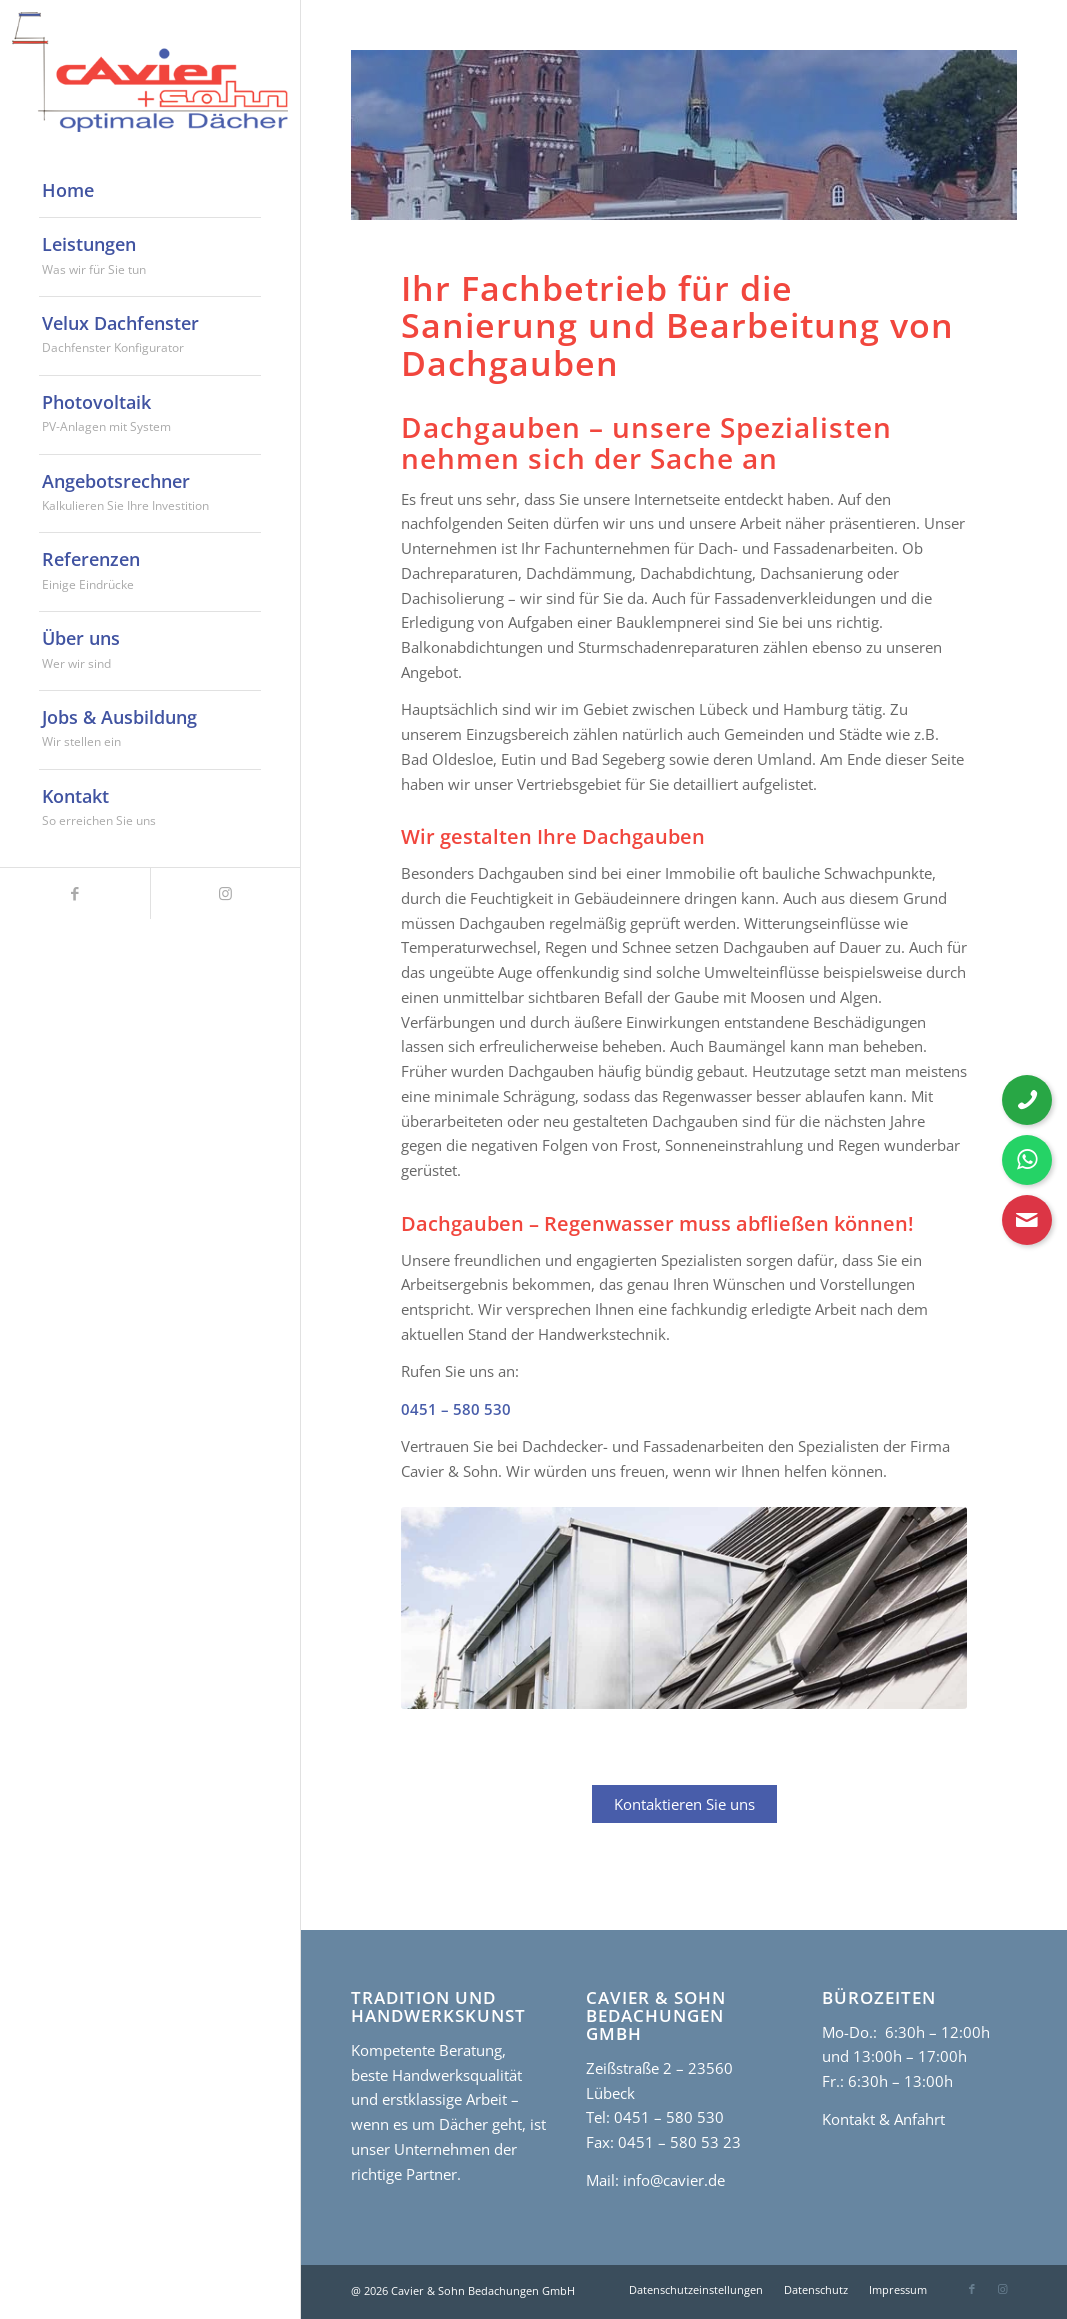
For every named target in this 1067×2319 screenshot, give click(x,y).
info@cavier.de (672, 2180)
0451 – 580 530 (456, 1409)
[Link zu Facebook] (75, 893)
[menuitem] (150, 191)
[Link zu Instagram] (225, 893)
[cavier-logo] (150, 72)
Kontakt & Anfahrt (883, 2119)
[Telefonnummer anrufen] (1027, 1100)
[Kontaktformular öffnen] (1027, 1220)
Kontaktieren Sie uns (684, 1804)
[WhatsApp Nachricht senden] (1027, 1160)
